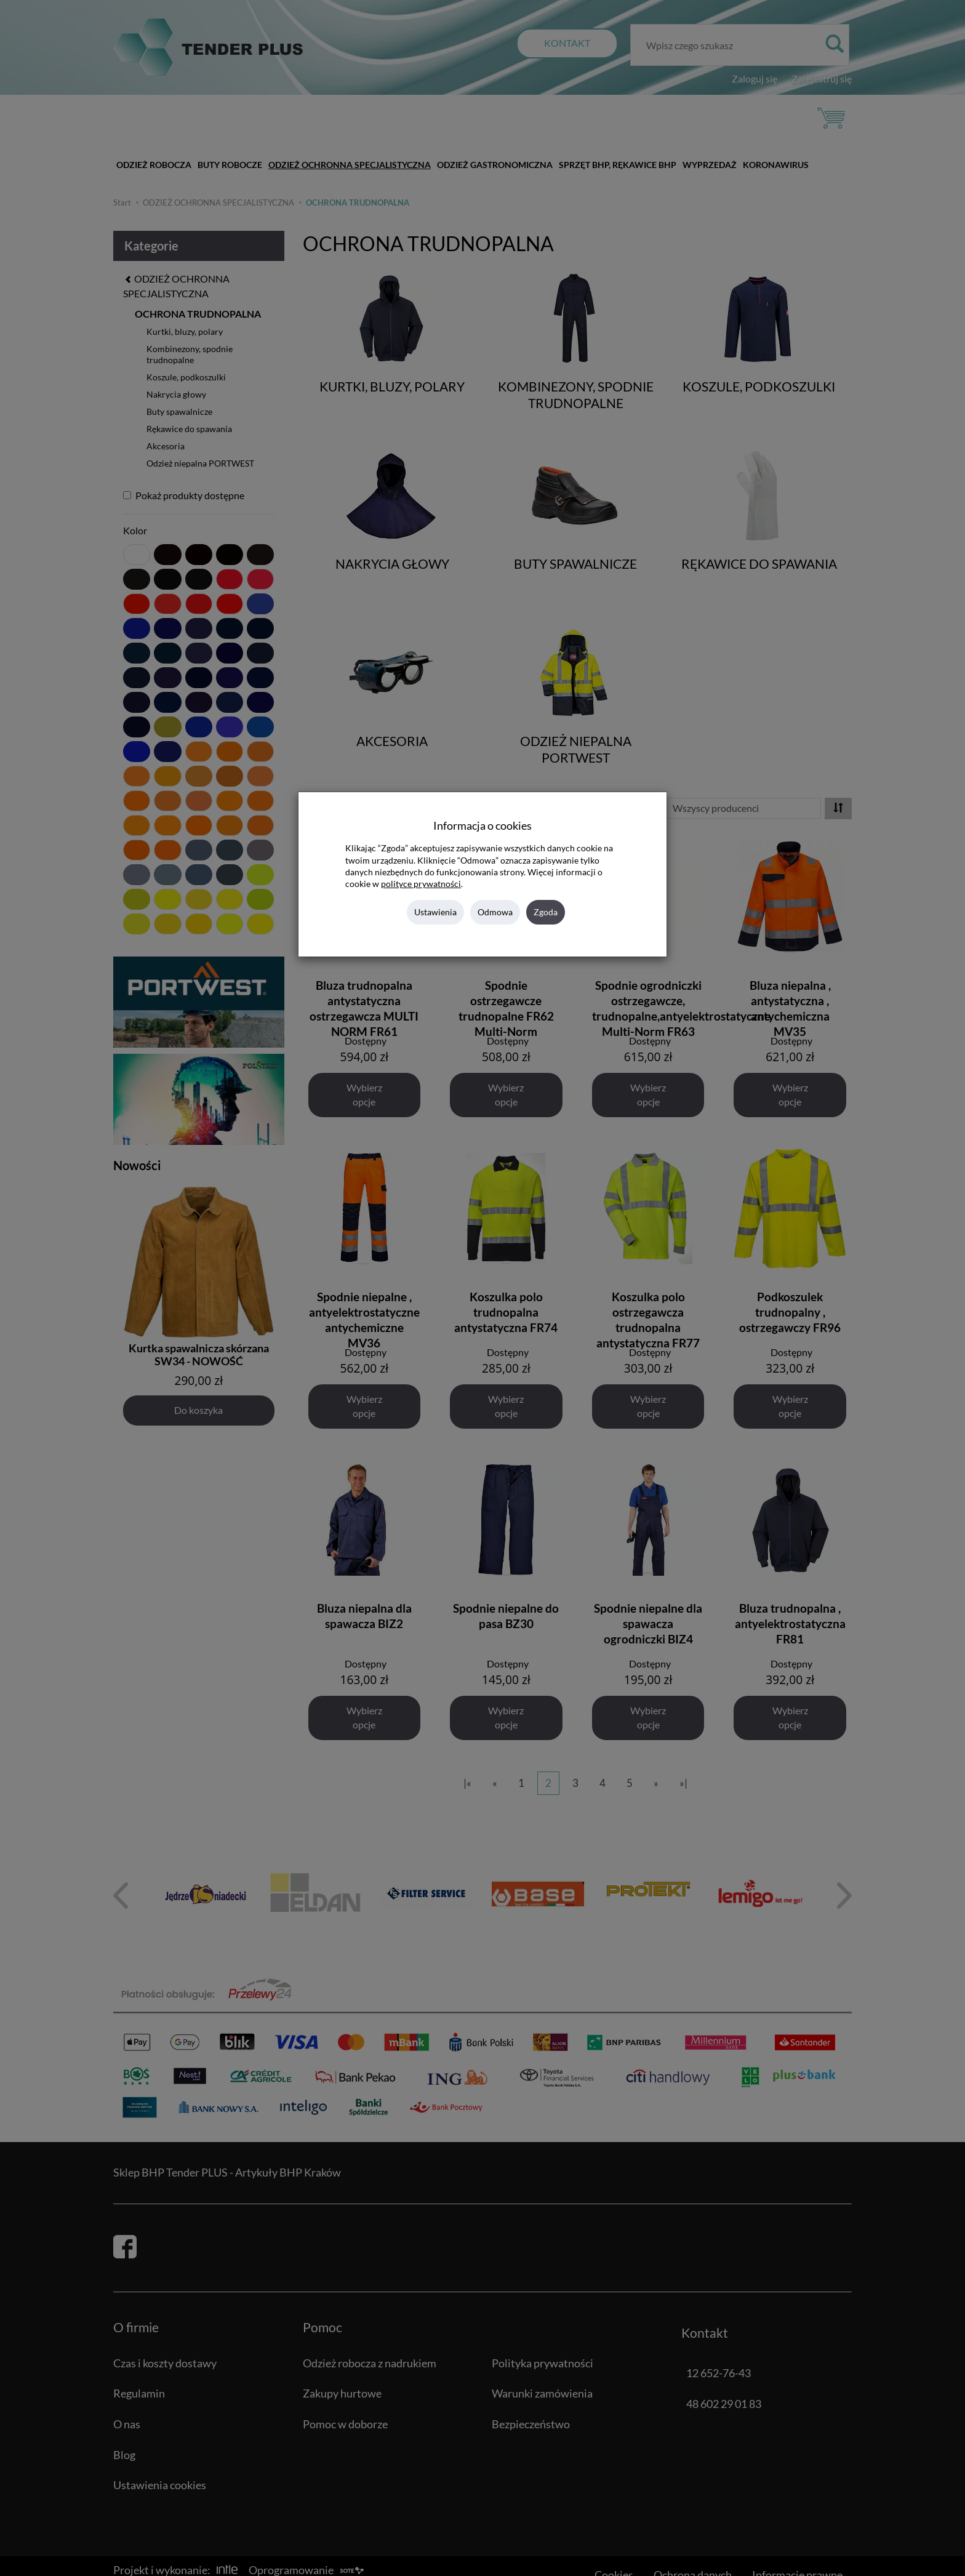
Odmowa (495, 912)
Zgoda (546, 912)
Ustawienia (435, 912)
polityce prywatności (421, 884)
